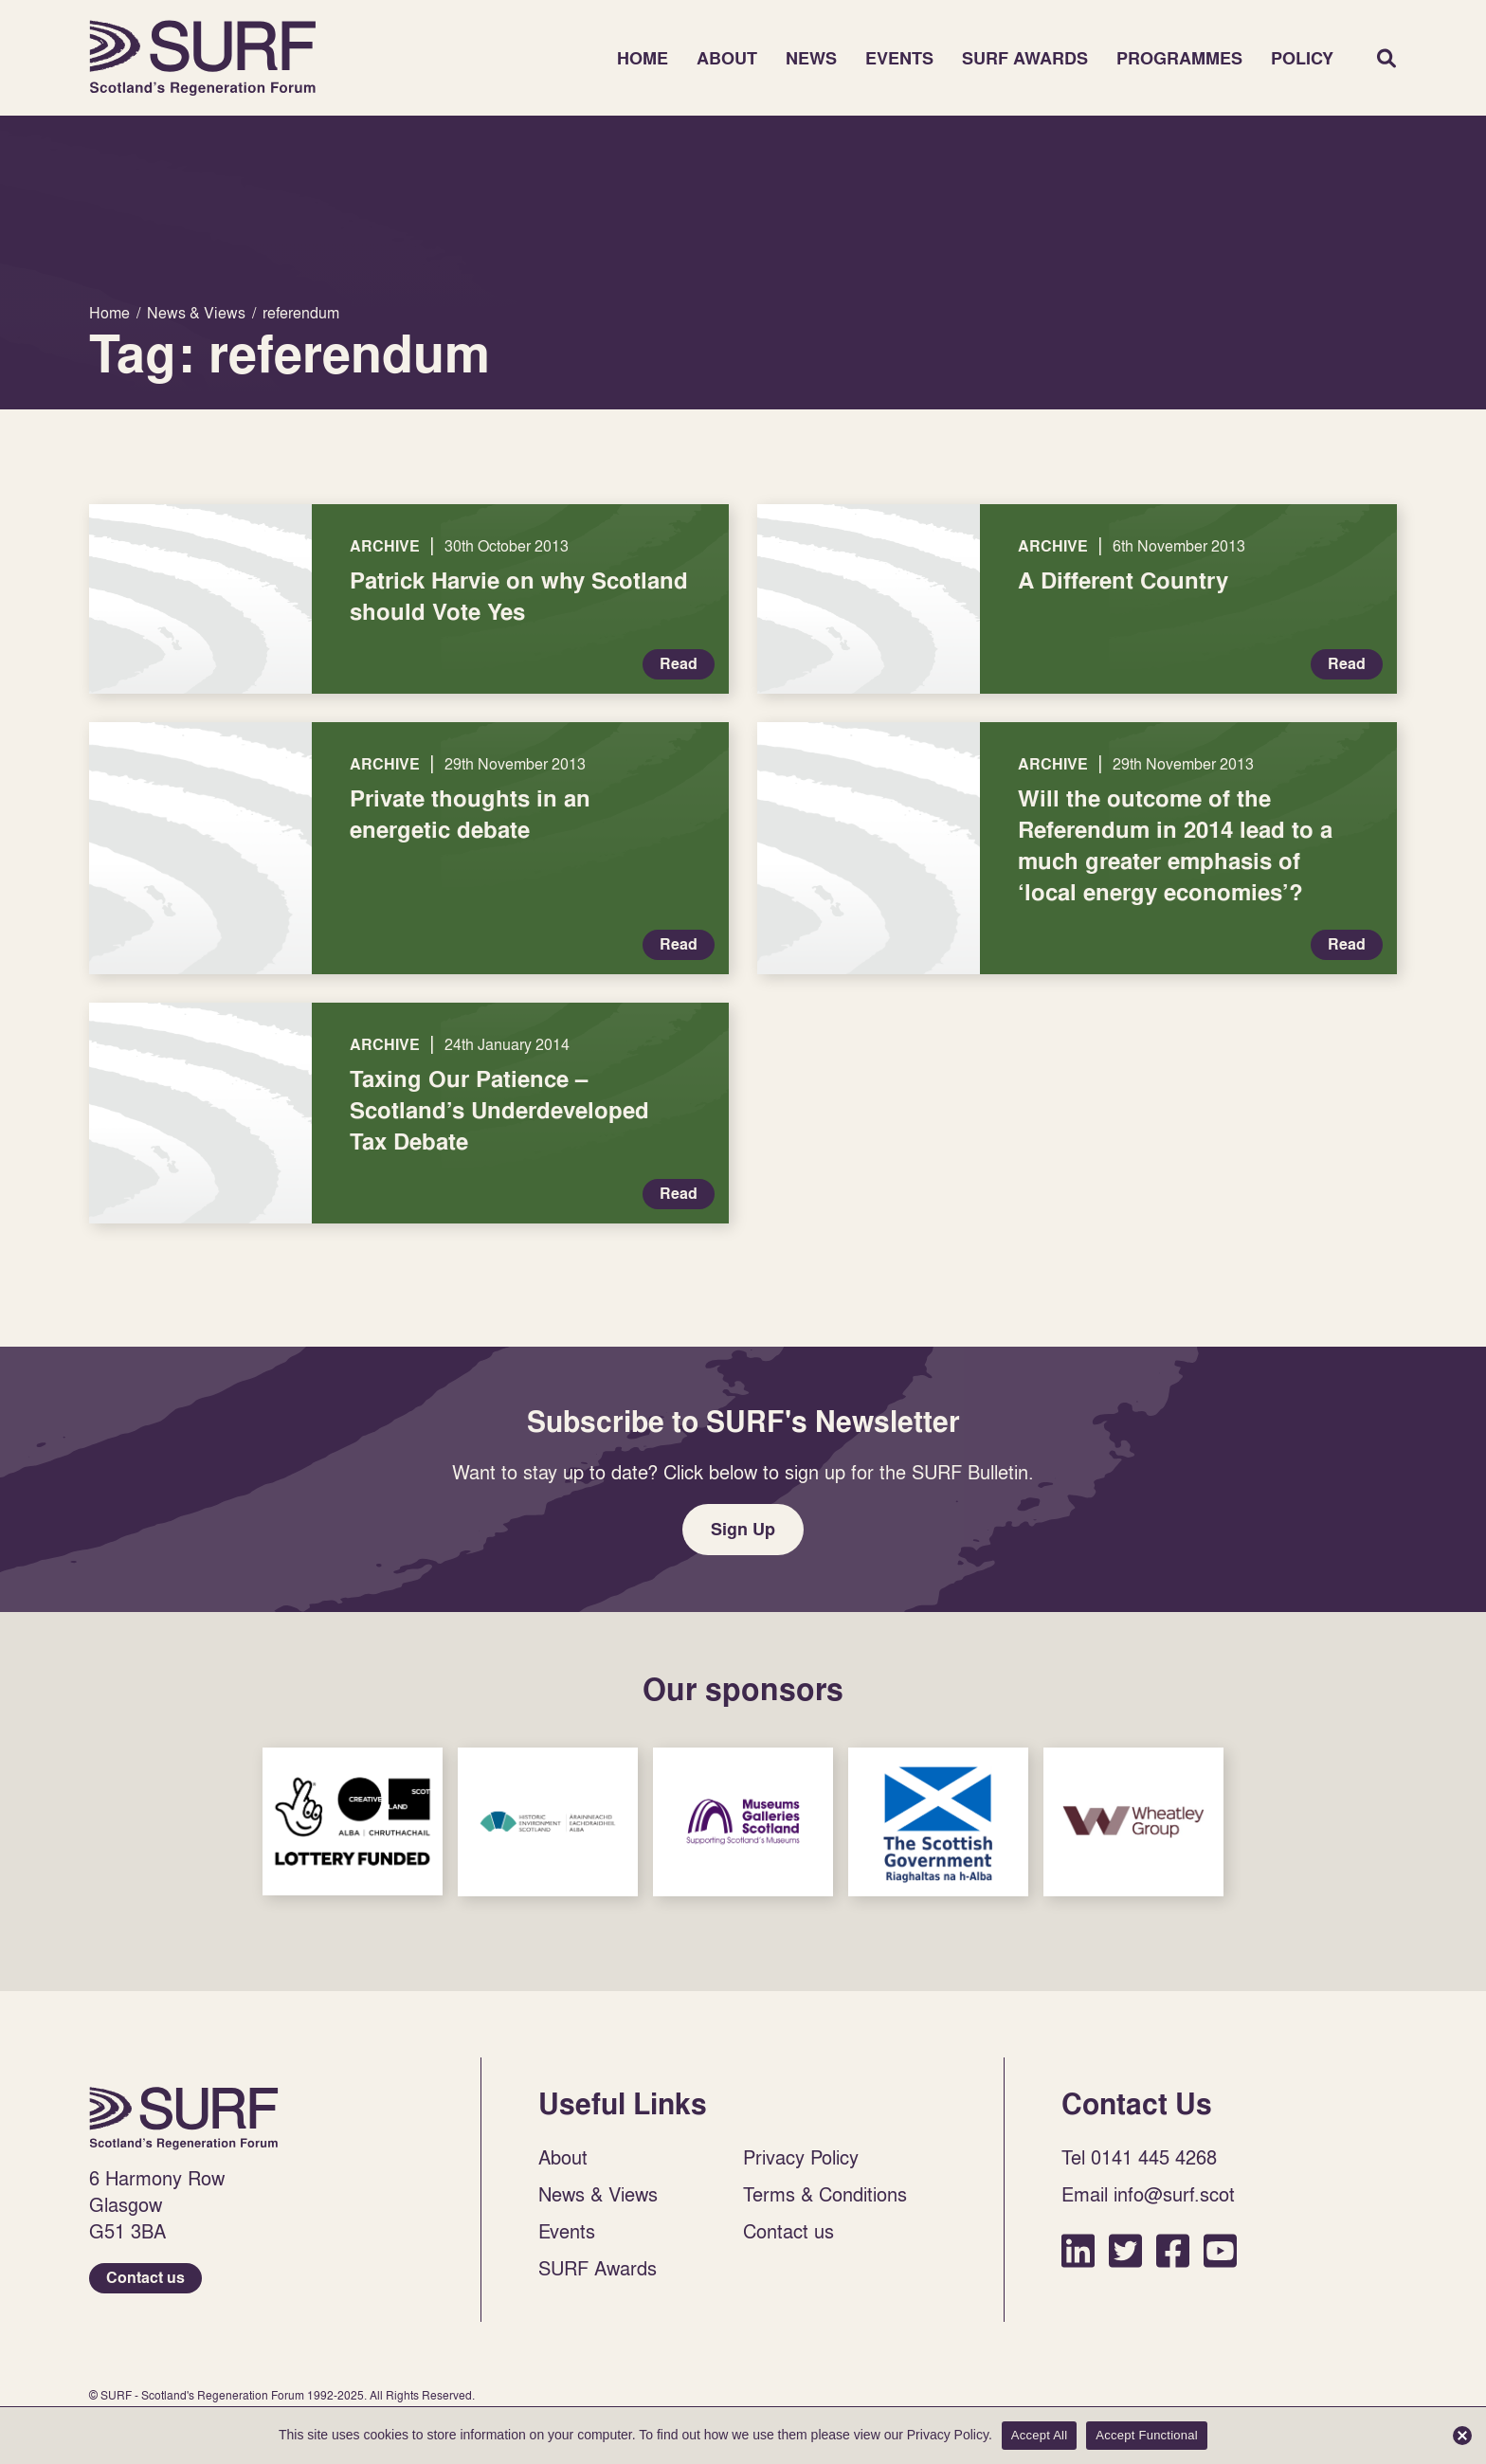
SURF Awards (1025, 58)
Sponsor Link (353, 1821)
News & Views (598, 2194)
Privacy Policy (801, 2157)
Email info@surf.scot (1148, 2194)
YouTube (1220, 2250)
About (727, 58)
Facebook (1172, 2250)
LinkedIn (1078, 2250)
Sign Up (743, 1529)
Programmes (1179, 58)
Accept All (1039, 2435)
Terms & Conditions (825, 2194)
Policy (1302, 58)
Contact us (145, 2278)
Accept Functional (1147, 2435)
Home (203, 58)
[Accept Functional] (1462, 2435)
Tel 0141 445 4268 (1139, 2157)
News (811, 58)
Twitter (1125, 2250)
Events (899, 58)
